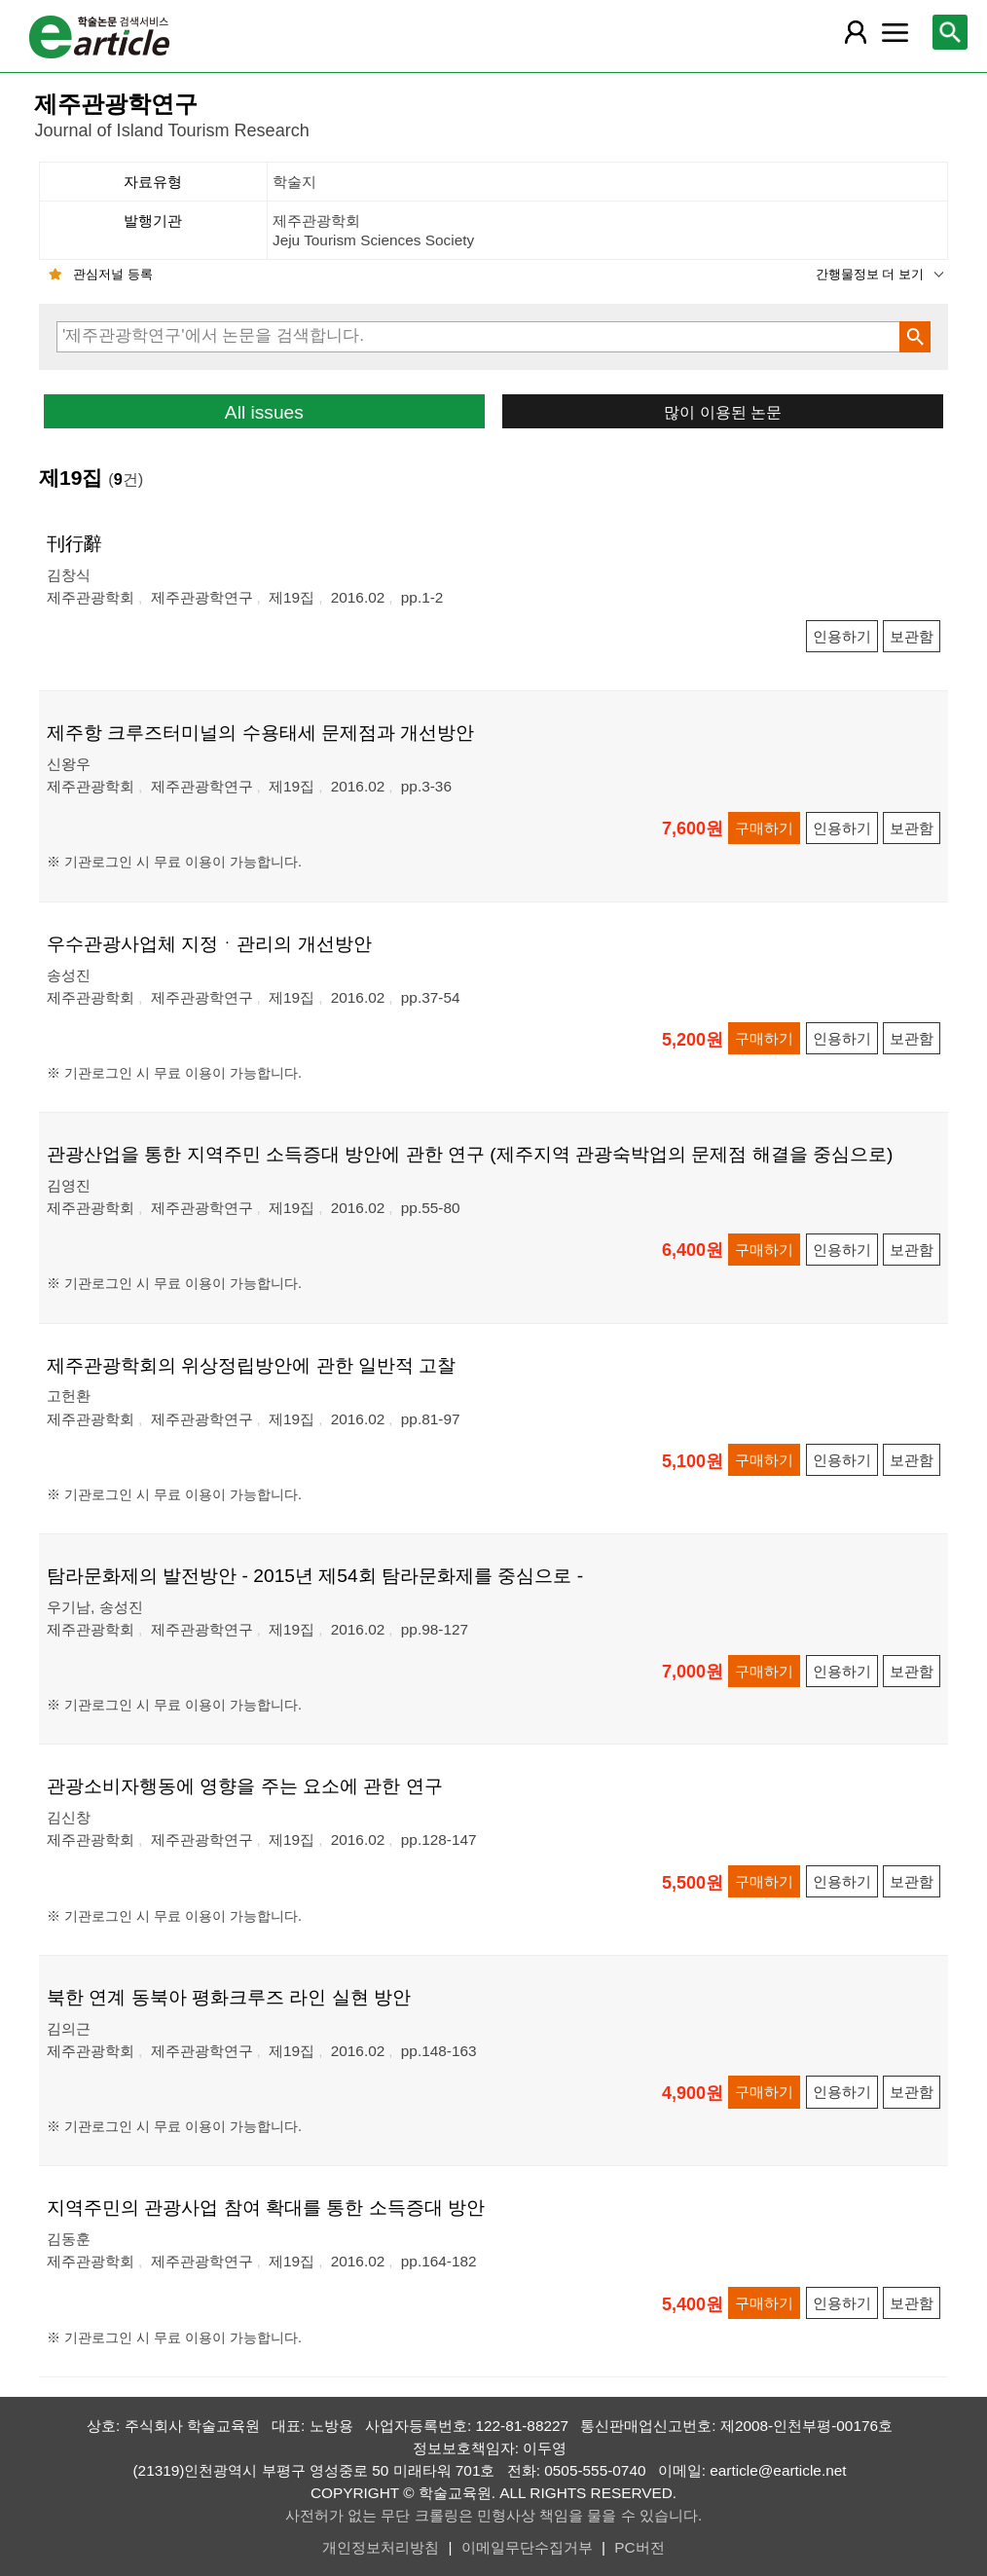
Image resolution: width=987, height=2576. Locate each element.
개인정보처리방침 (380, 2547)
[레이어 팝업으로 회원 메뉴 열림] (854, 32)
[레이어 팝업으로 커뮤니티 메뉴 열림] (894, 32)
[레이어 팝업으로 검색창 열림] (950, 32)
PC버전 (639, 2547)
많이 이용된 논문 (723, 412)
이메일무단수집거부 (527, 2547)
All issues (264, 412)
